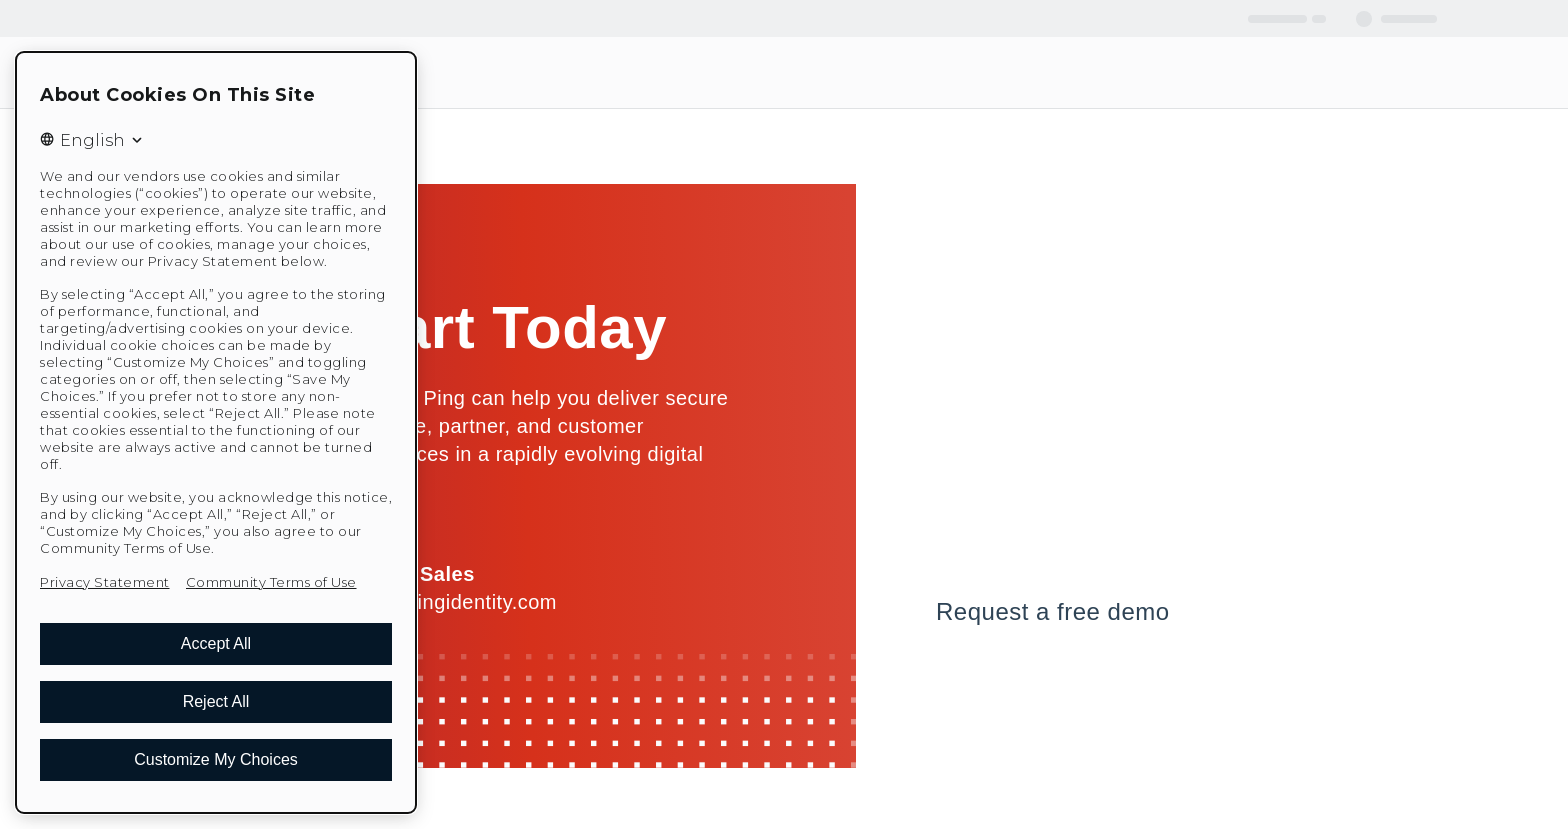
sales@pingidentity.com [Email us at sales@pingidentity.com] (446, 602)
